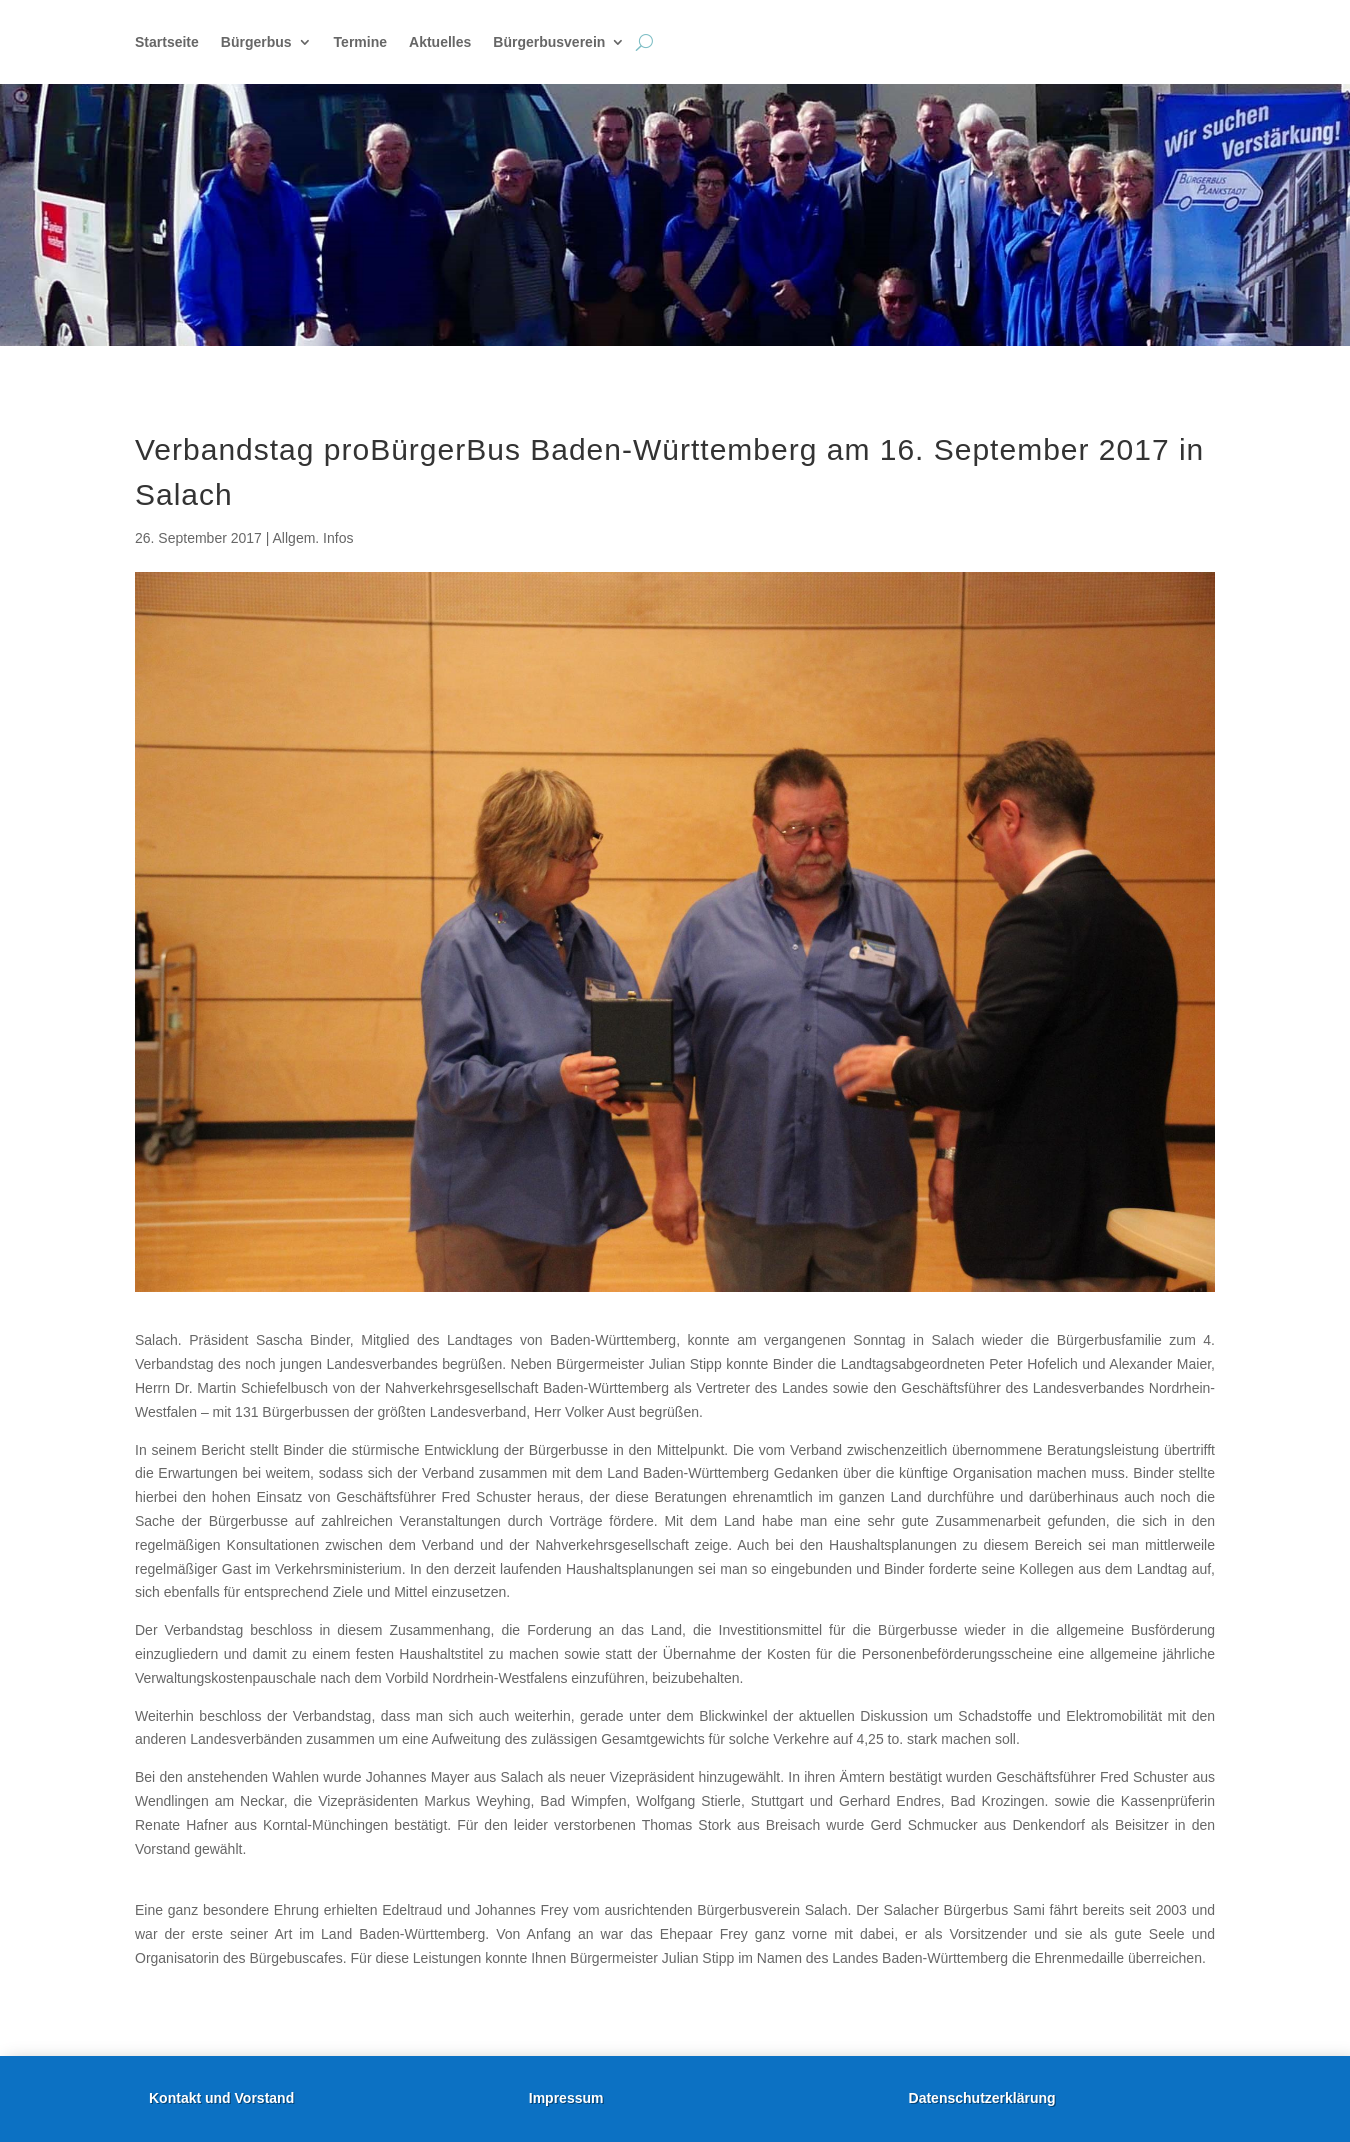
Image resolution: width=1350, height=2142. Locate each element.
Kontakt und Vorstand (221, 2098)
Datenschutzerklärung (982, 2098)
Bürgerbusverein (549, 42)
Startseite (167, 42)
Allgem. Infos (313, 538)
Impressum (566, 2098)
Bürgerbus (256, 42)
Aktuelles (440, 42)
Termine (360, 42)
